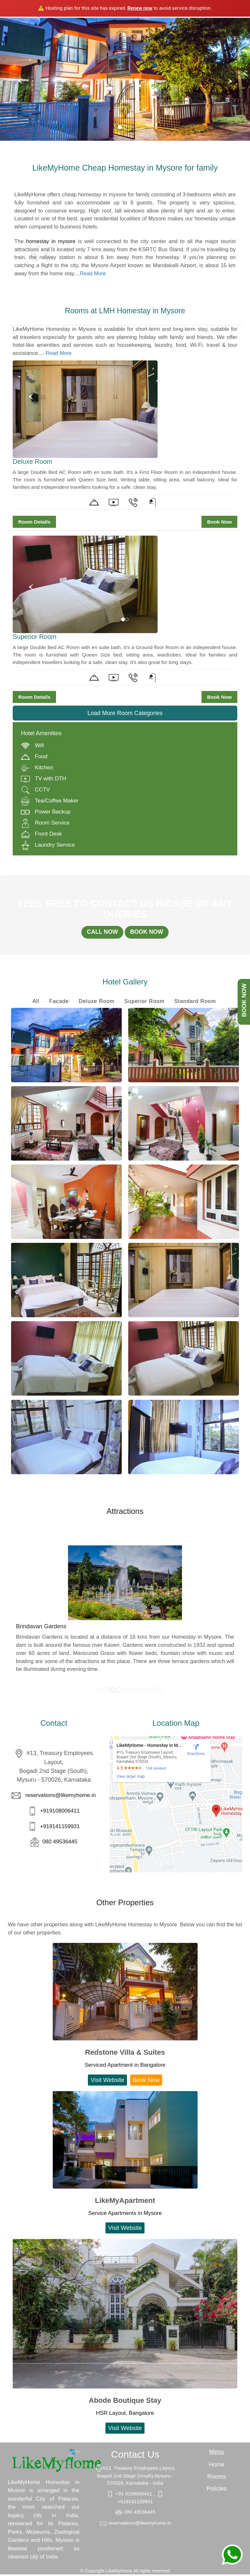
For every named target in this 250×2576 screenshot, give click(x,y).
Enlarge (66, 1047)
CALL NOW (99, 933)
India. (53, 2559)
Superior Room (144, 1003)
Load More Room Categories (124, 713)
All (33, 1003)
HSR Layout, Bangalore (125, 2415)
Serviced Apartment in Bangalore (125, 2067)
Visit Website (107, 2081)
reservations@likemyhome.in (60, 1797)
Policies (216, 2490)
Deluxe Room (95, 1003)
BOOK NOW (148, 933)
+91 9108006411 (135, 2495)
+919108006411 (59, 1812)
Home (216, 2466)
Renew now (139, 8)
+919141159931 (59, 1828)
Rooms (216, 2478)
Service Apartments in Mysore (125, 2215)
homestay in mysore (51, 241)
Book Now (219, 522)
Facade (57, 1003)
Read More (93, 273)
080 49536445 (59, 1843)
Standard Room (196, 1003)
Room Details (34, 522)
